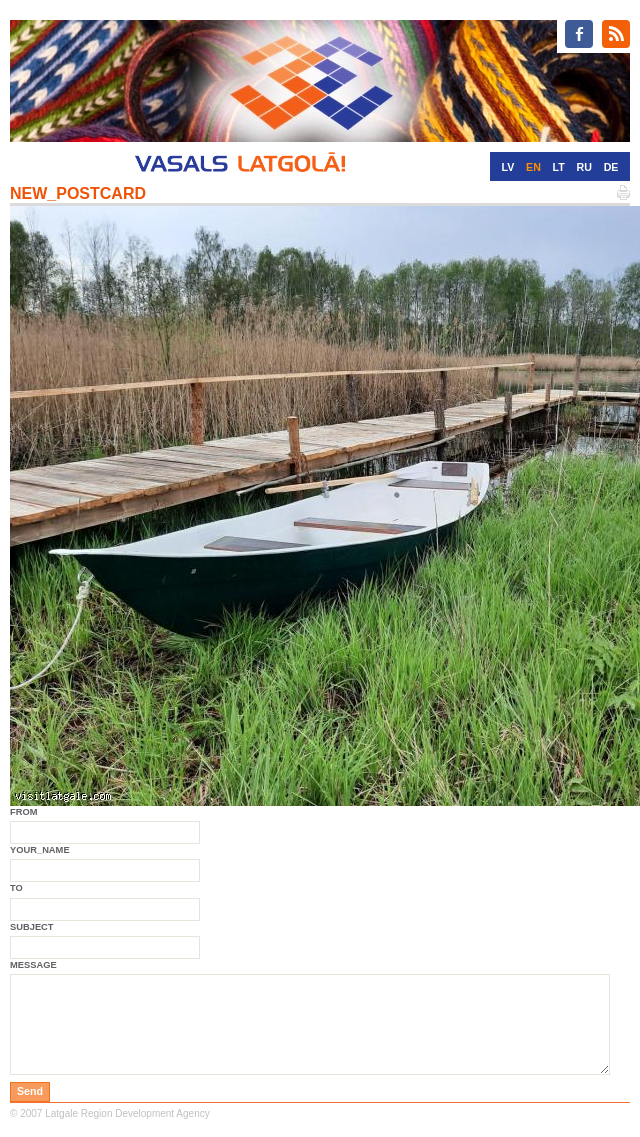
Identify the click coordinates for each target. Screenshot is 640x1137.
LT (559, 167)
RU (584, 167)
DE (611, 167)
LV (508, 167)
